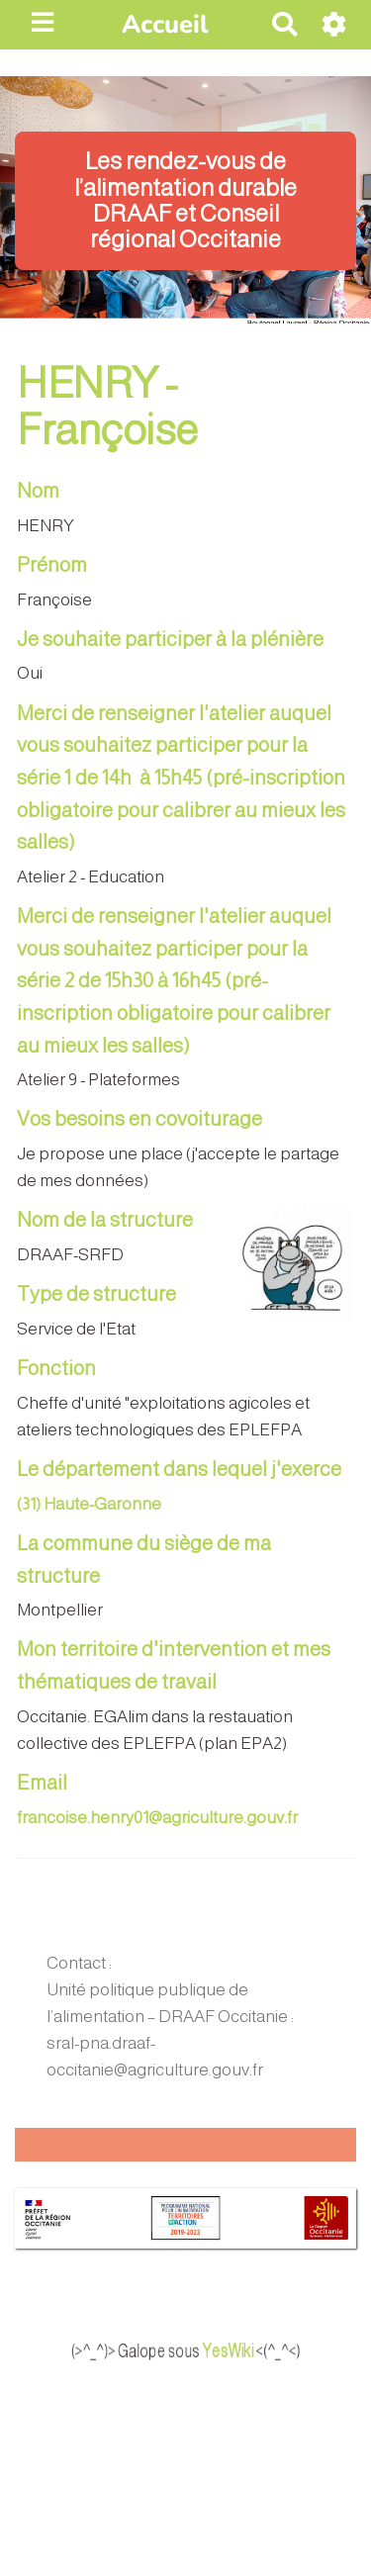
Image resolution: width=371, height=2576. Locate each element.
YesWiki (248, 2350)
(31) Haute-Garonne (89, 1504)
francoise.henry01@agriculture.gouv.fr (157, 1817)
